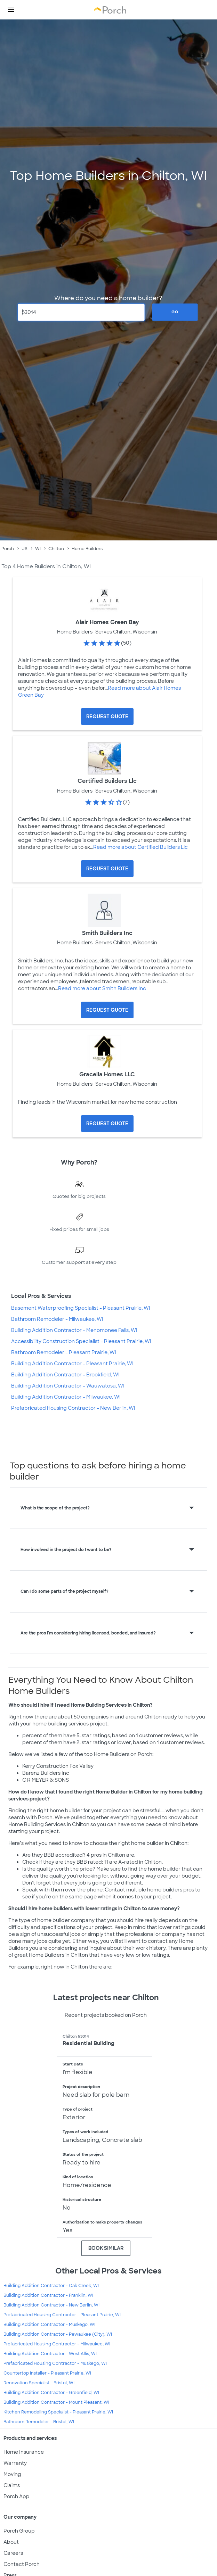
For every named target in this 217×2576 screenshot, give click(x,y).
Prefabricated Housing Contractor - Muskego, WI (55, 2363)
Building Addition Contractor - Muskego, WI (49, 2324)
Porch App (16, 2496)
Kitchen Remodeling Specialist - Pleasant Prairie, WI (58, 2412)
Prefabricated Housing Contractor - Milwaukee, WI (56, 2344)
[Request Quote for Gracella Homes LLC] (107, 1123)
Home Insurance (23, 2452)
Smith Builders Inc (107, 933)
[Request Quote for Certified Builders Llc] (107, 868)
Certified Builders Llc (107, 781)
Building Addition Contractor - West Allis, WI (50, 2353)
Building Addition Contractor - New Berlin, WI (51, 2305)
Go (174, 311)
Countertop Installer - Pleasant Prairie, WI (47, 2373)
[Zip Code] (81, 312)
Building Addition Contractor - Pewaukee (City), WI (57, 2334)
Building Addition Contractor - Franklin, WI (48, 2295)
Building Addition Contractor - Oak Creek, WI (51, 2285)
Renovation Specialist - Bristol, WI (38, 2383)
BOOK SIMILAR (105, 2248)
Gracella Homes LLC (107, 1074)
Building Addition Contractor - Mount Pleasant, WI (56, 2402)
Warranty (15, 2463)
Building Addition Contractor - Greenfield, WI (51, 2392)
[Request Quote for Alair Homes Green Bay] (107, 716)
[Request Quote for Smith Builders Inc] (107, 1010)
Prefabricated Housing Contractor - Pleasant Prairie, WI (62, 2315)
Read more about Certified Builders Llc (140, 847)
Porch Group (19, 2531)
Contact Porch (21, 2564)
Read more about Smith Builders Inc (102, 988)
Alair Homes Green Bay (107, 622)
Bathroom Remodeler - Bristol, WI (38, 2422)
